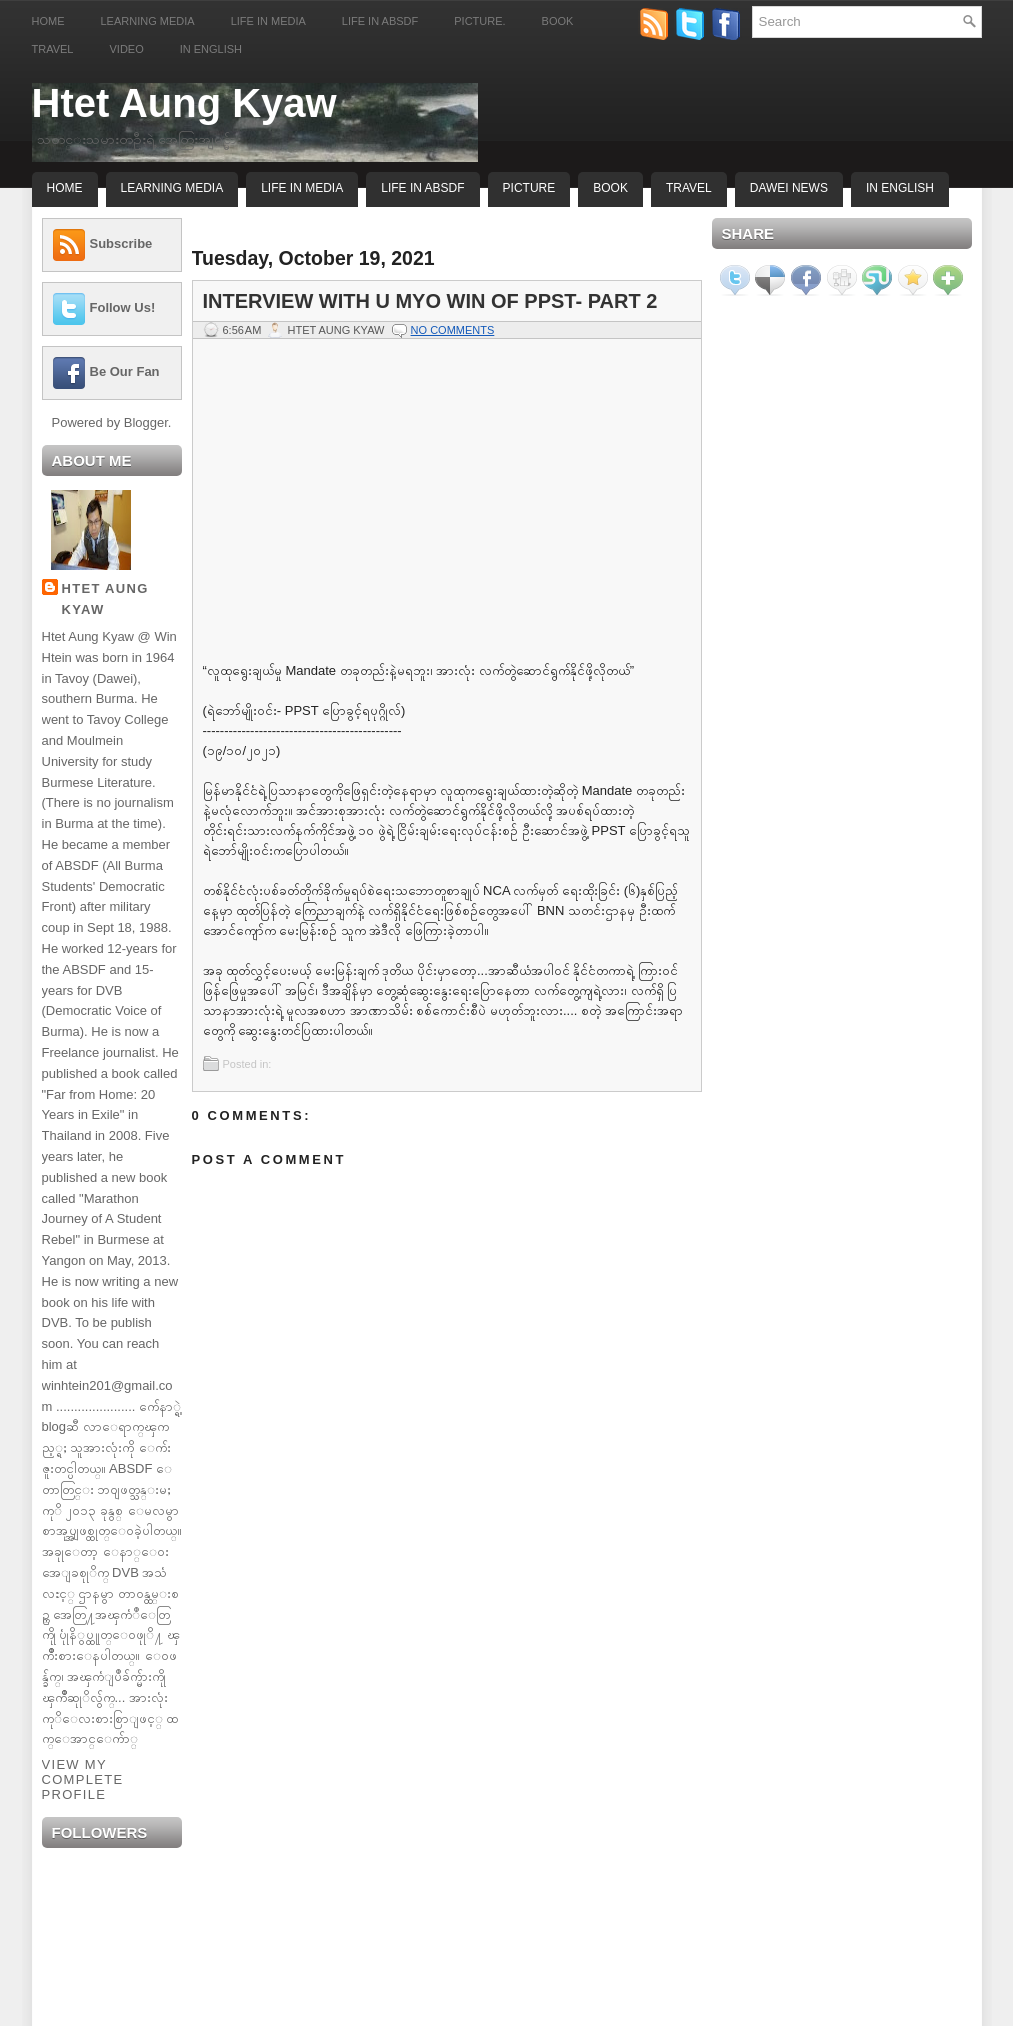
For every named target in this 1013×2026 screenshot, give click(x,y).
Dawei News (789, 188)
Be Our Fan (125, 371)
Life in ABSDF (380, 21)
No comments (453, 330)
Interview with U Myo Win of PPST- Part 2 (430, 301)
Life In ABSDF (422, 188)
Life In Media (302, 188)
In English (211, 49)
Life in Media (268, 21)
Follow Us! (123, 307)
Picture (529, 188)
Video (126, 49)
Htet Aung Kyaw (184, 103)
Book (558, 21)
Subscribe (121, 243)
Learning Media (148, 21)
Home (48, 21)
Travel (53, 49)
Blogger (146, 422)
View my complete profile (83, 1779)
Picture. (479, 21)
